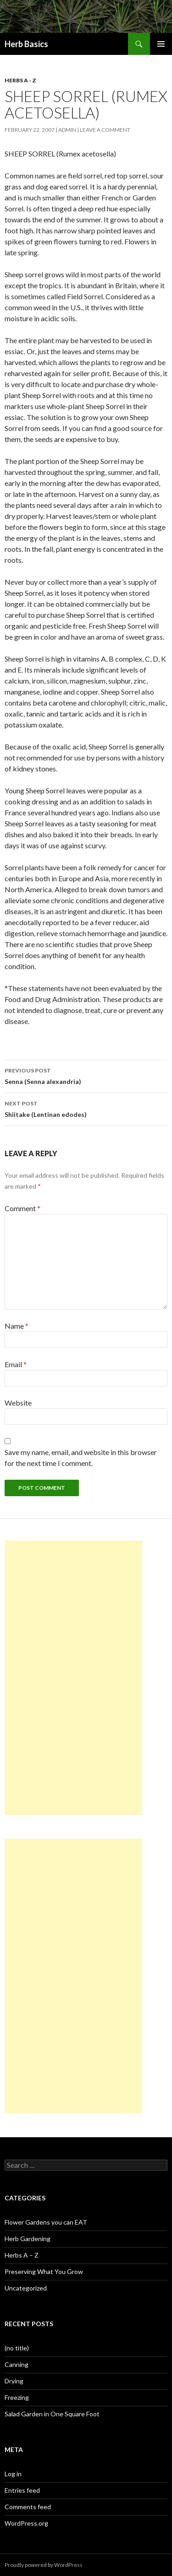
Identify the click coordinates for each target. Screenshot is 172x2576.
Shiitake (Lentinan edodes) (86, 1108)
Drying (14, 2381)
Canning (16, 2364)
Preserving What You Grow (44, 2271)
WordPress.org (26, 2523)
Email (16, 1364)
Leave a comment (105, 129)
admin (67, 129)
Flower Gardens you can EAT (46, 2222)
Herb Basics (26, 44)
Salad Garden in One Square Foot (52, 2414)
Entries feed (22, 2490)
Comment (22, 1208)
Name (16, 1325)
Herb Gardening (27, 2238)
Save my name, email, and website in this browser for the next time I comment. (81, 1457)
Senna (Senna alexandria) (86, 1075)
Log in (13, 2474)
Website (18, 1402)
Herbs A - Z (20, 80)
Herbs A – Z (22, 2255)
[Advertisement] (73, 1678)
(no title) (17, 2348)
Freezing (17, 2397)
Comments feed (28, 2507)
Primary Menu (161, 44)
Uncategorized (26, 2288)
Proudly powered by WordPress (44, 2564)
